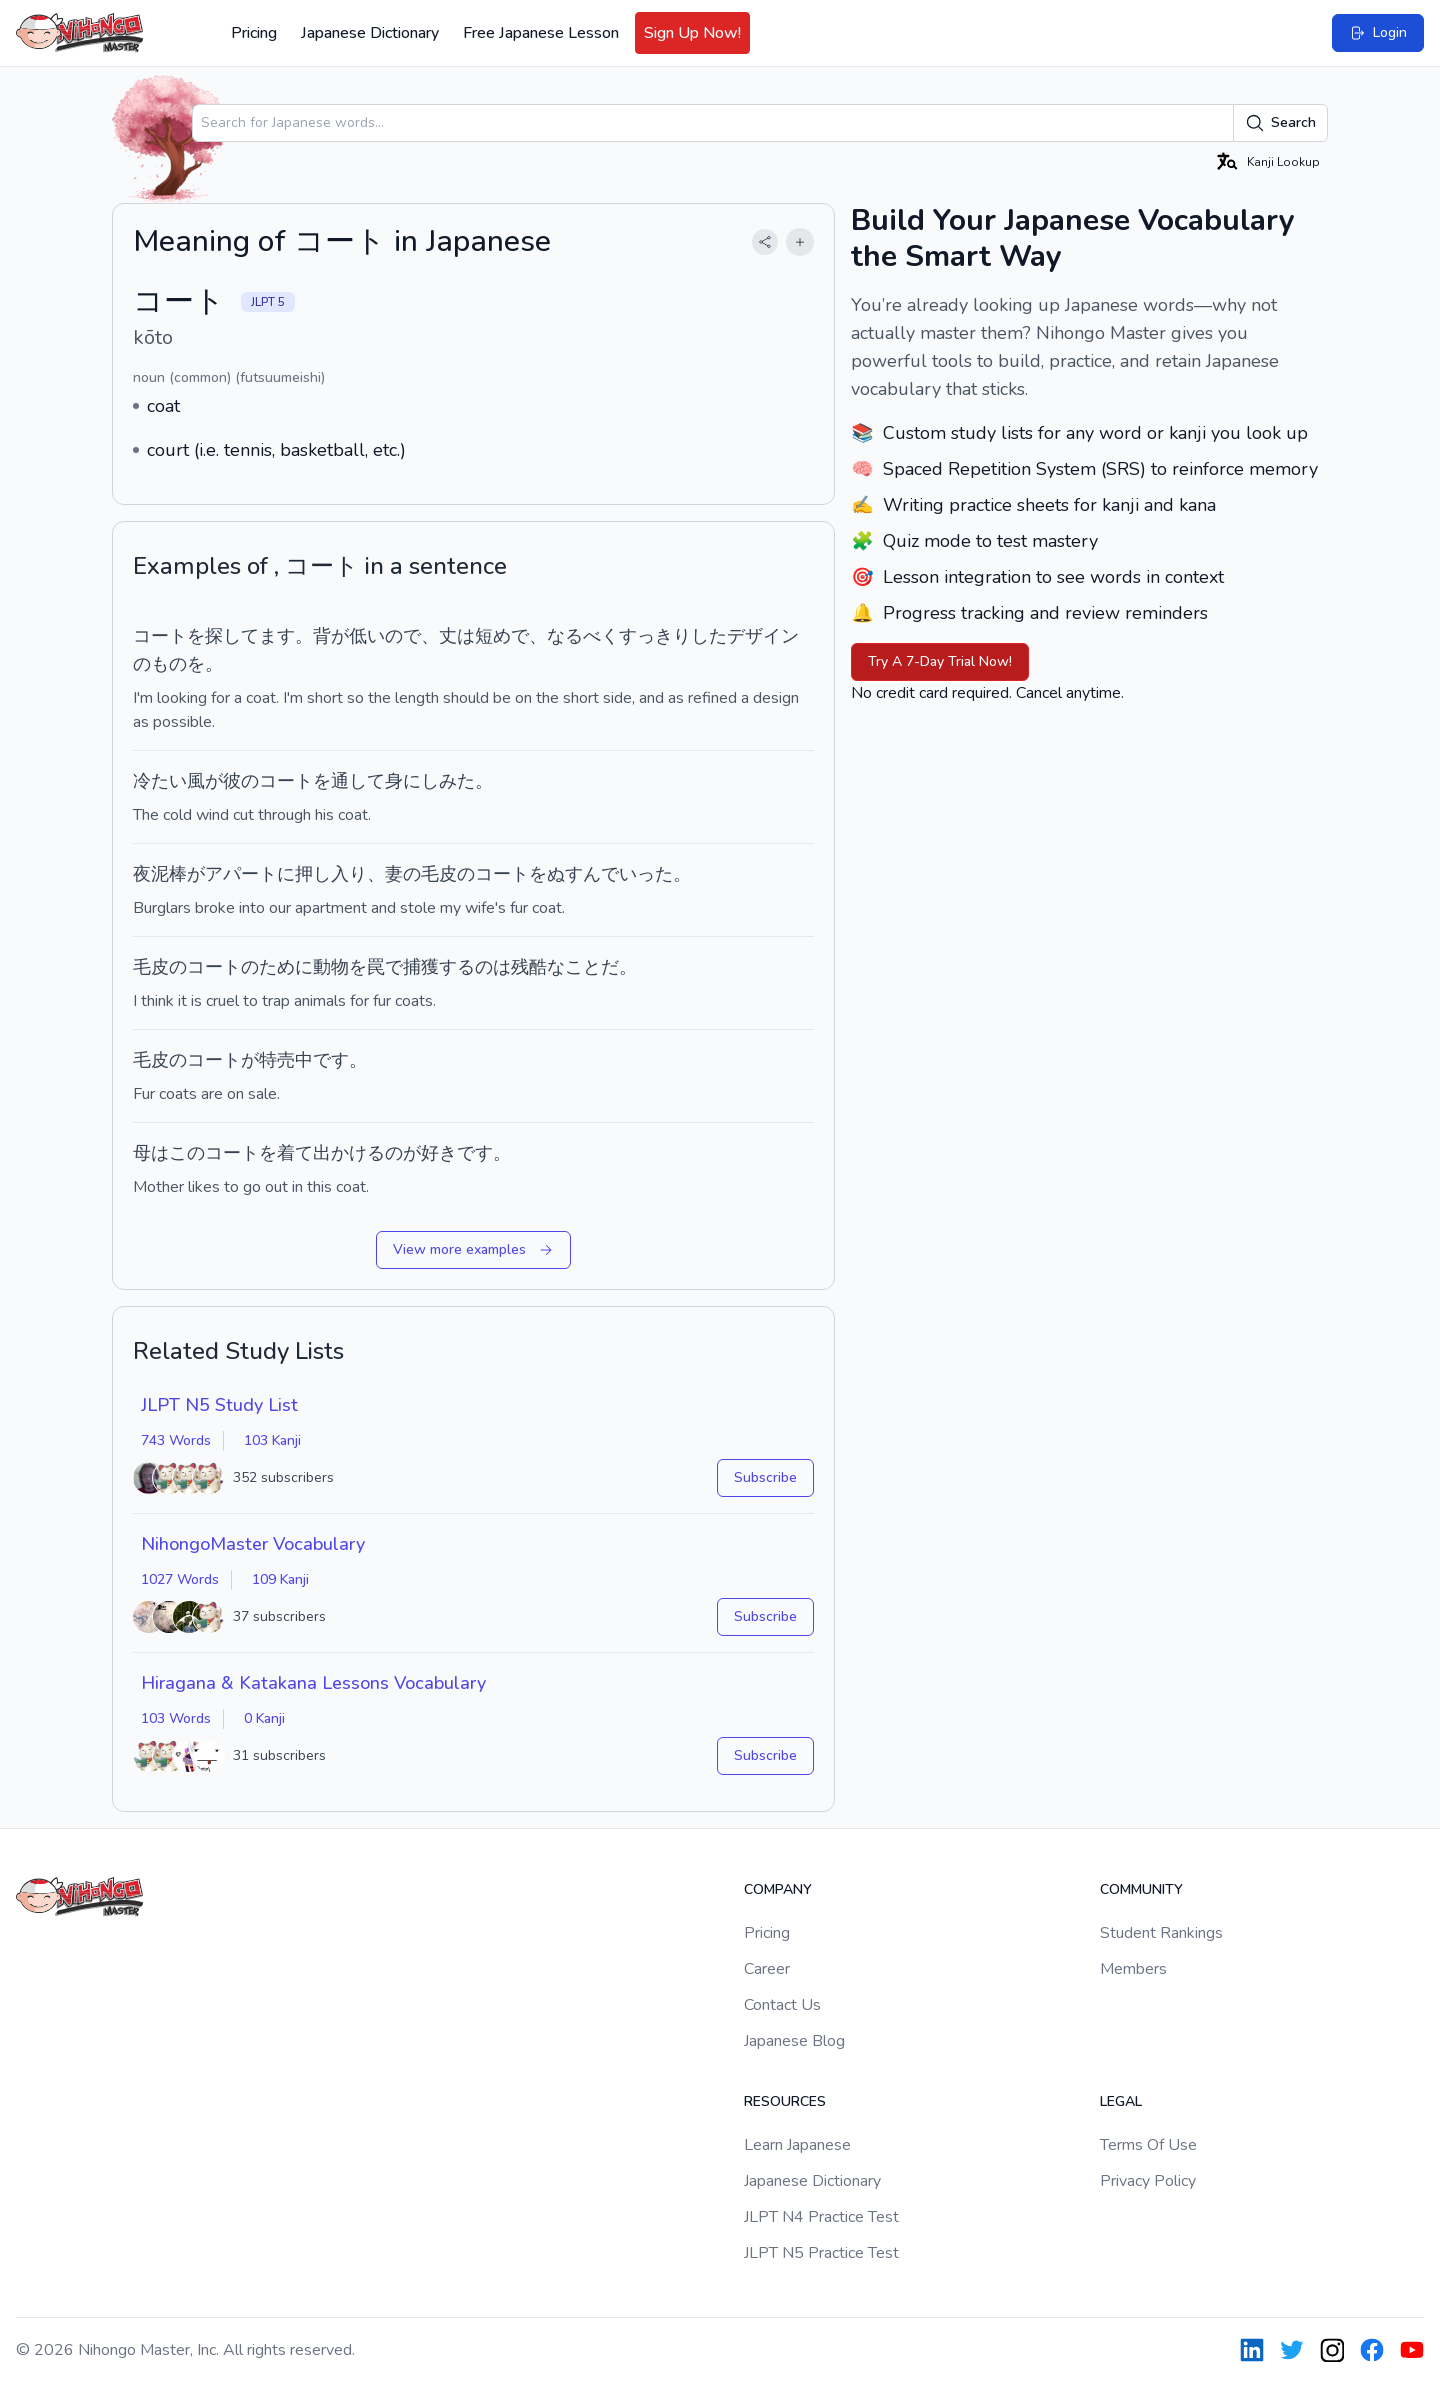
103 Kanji (272, 1440)
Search (1280, 123)
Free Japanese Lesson (541, 33)
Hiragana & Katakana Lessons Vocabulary (313, 1683)
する (457, 967)
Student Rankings (1161, 1933)
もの (169, 664)
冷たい (160, 781)
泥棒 (169, 874)
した (709, 636)
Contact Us (782, 2005)
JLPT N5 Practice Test (821, 2253)
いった (646, 874)
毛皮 (439, 874)
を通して (349, 781)
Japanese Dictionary (370, 33)
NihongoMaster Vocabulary (253, 1544)
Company (778, 1889)
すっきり (655, 636)
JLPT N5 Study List (219, 1405)
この (187, 1153)
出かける (349, 1153)
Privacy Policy (1148, 2181)
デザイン (763, 636)
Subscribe (765, 1477)
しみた (448, 781)
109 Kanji (280, 1579)
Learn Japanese (797, 2145)
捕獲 (421, 967)
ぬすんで (583, 874)
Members (1133, 1969)
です (331, 1060)
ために (286, 967)
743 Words (176, 1440)
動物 (331, 967)
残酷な (538, 967)
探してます (250, 636)
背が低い (349, 636)
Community (1141, 1889)
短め (493, 636)
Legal (1121, 2101)
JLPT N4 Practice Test (821, 2217)
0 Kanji (264, 1718)
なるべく (583, 636)
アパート (241, 874)
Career (767, 1969)
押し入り (331, 874)
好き (439, 1153)
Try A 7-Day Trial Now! (940, 661)
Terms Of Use (1148, 2145)
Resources (785, 2101)
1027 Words (180, 1579)
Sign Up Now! (692, 33)
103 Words (176, 1718)
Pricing (254, 33)
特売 (277, 1060)
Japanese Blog (794, 2041)
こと (583, 967)
